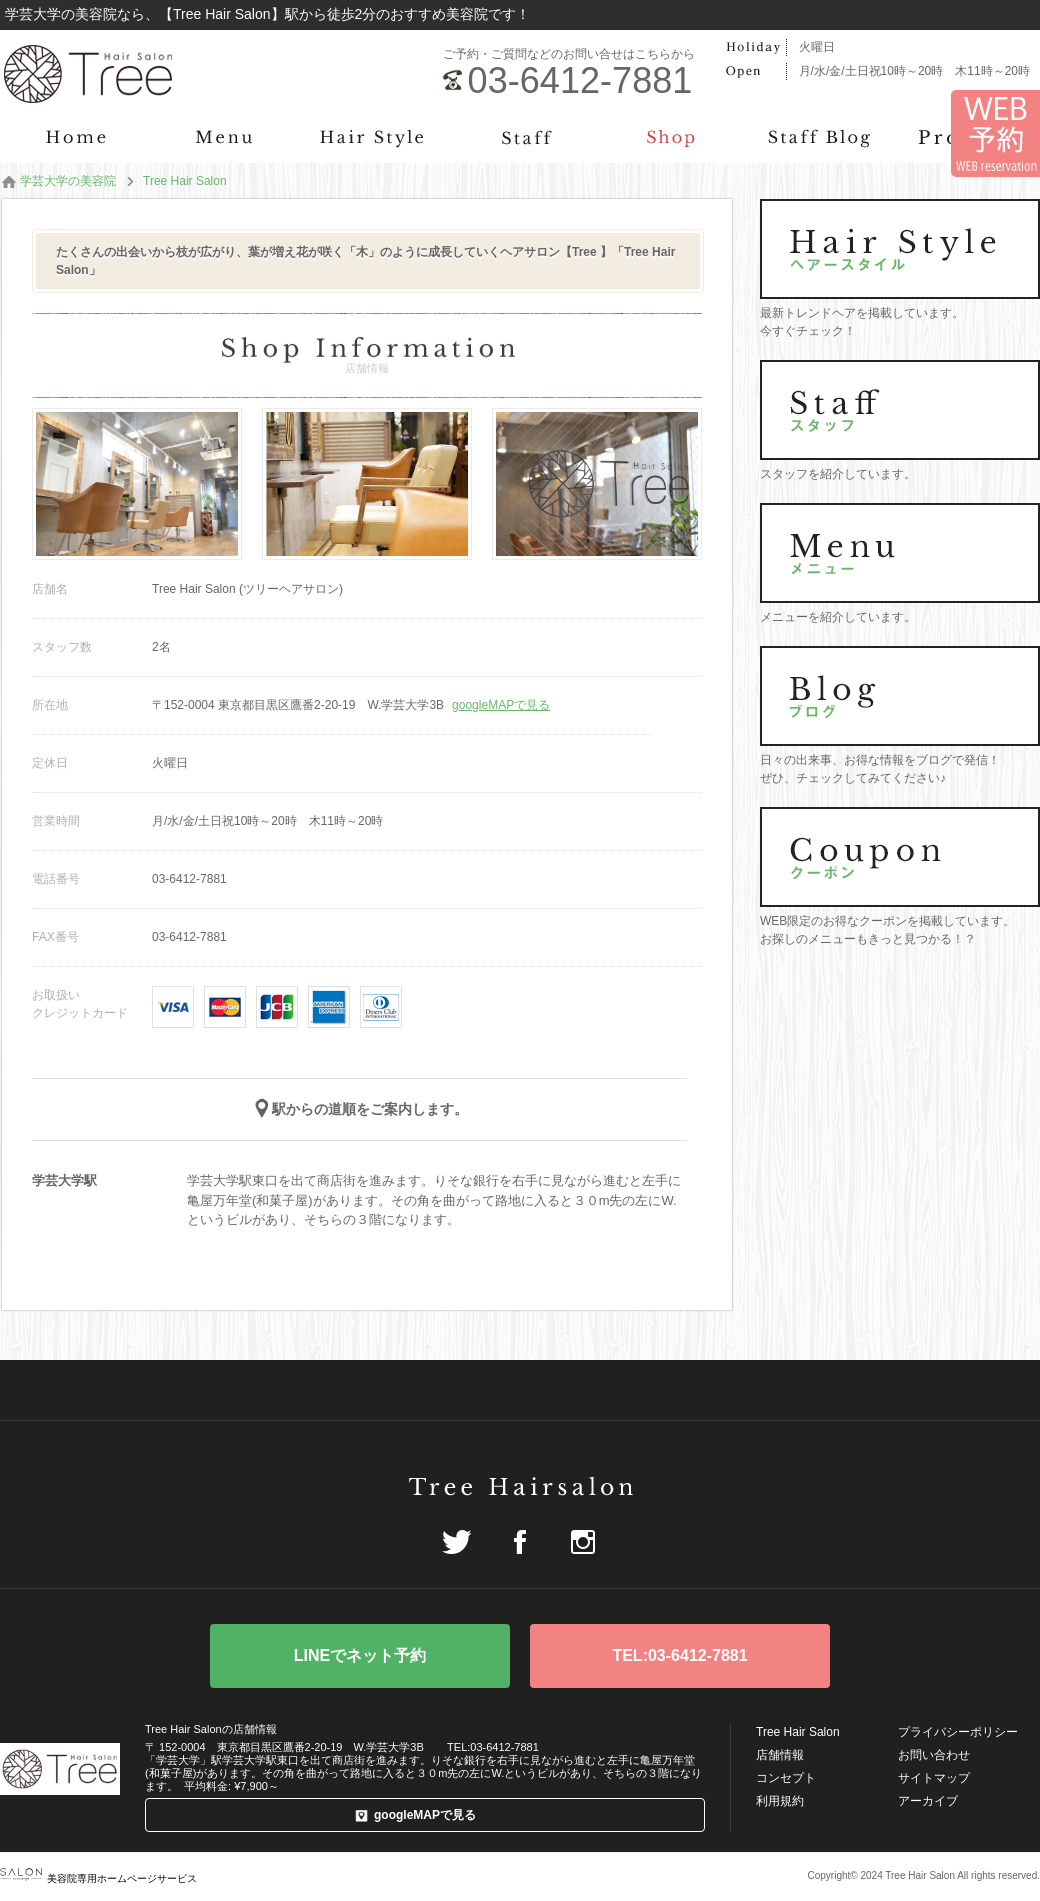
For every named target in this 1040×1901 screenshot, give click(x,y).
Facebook (520, 1542)
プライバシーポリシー (958, 1732)
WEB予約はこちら (360, 1656)
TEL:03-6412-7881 (679, 1655)
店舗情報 (780, 1755)
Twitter (457, 1542)
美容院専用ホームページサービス (98, 1878)
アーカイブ (928, 1801)
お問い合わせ (934, 1755)
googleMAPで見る (501, 705)
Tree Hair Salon (798, 1732)
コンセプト (786, 1778)
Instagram (583, 1542)
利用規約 (780, 1801)
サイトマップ (934, 1778)
